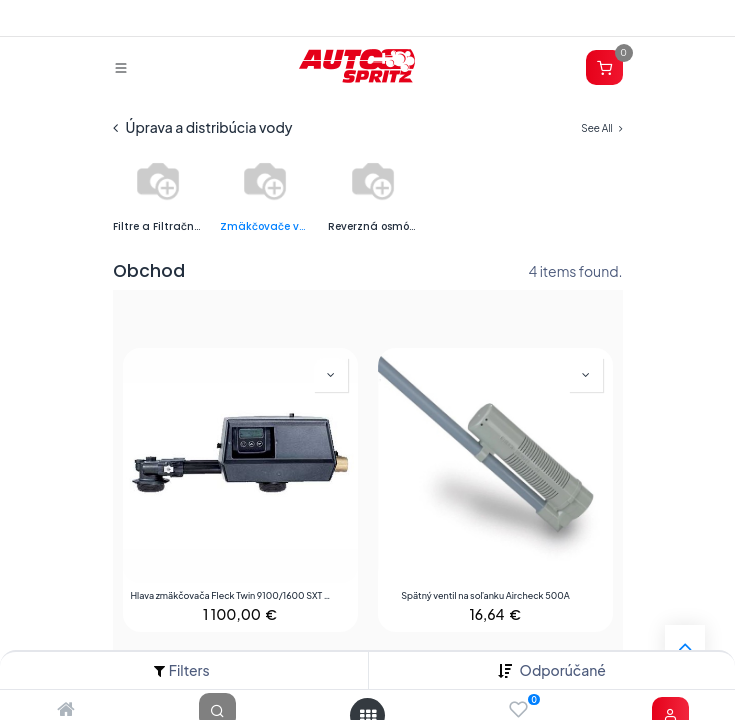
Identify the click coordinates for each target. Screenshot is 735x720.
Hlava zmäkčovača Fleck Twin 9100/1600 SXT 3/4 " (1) (231, 596)
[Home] (66, 710)
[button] (563, 671)
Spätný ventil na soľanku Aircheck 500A (485, 596)
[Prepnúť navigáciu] (121, 67)
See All (601, 128)
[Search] (217, 710)
